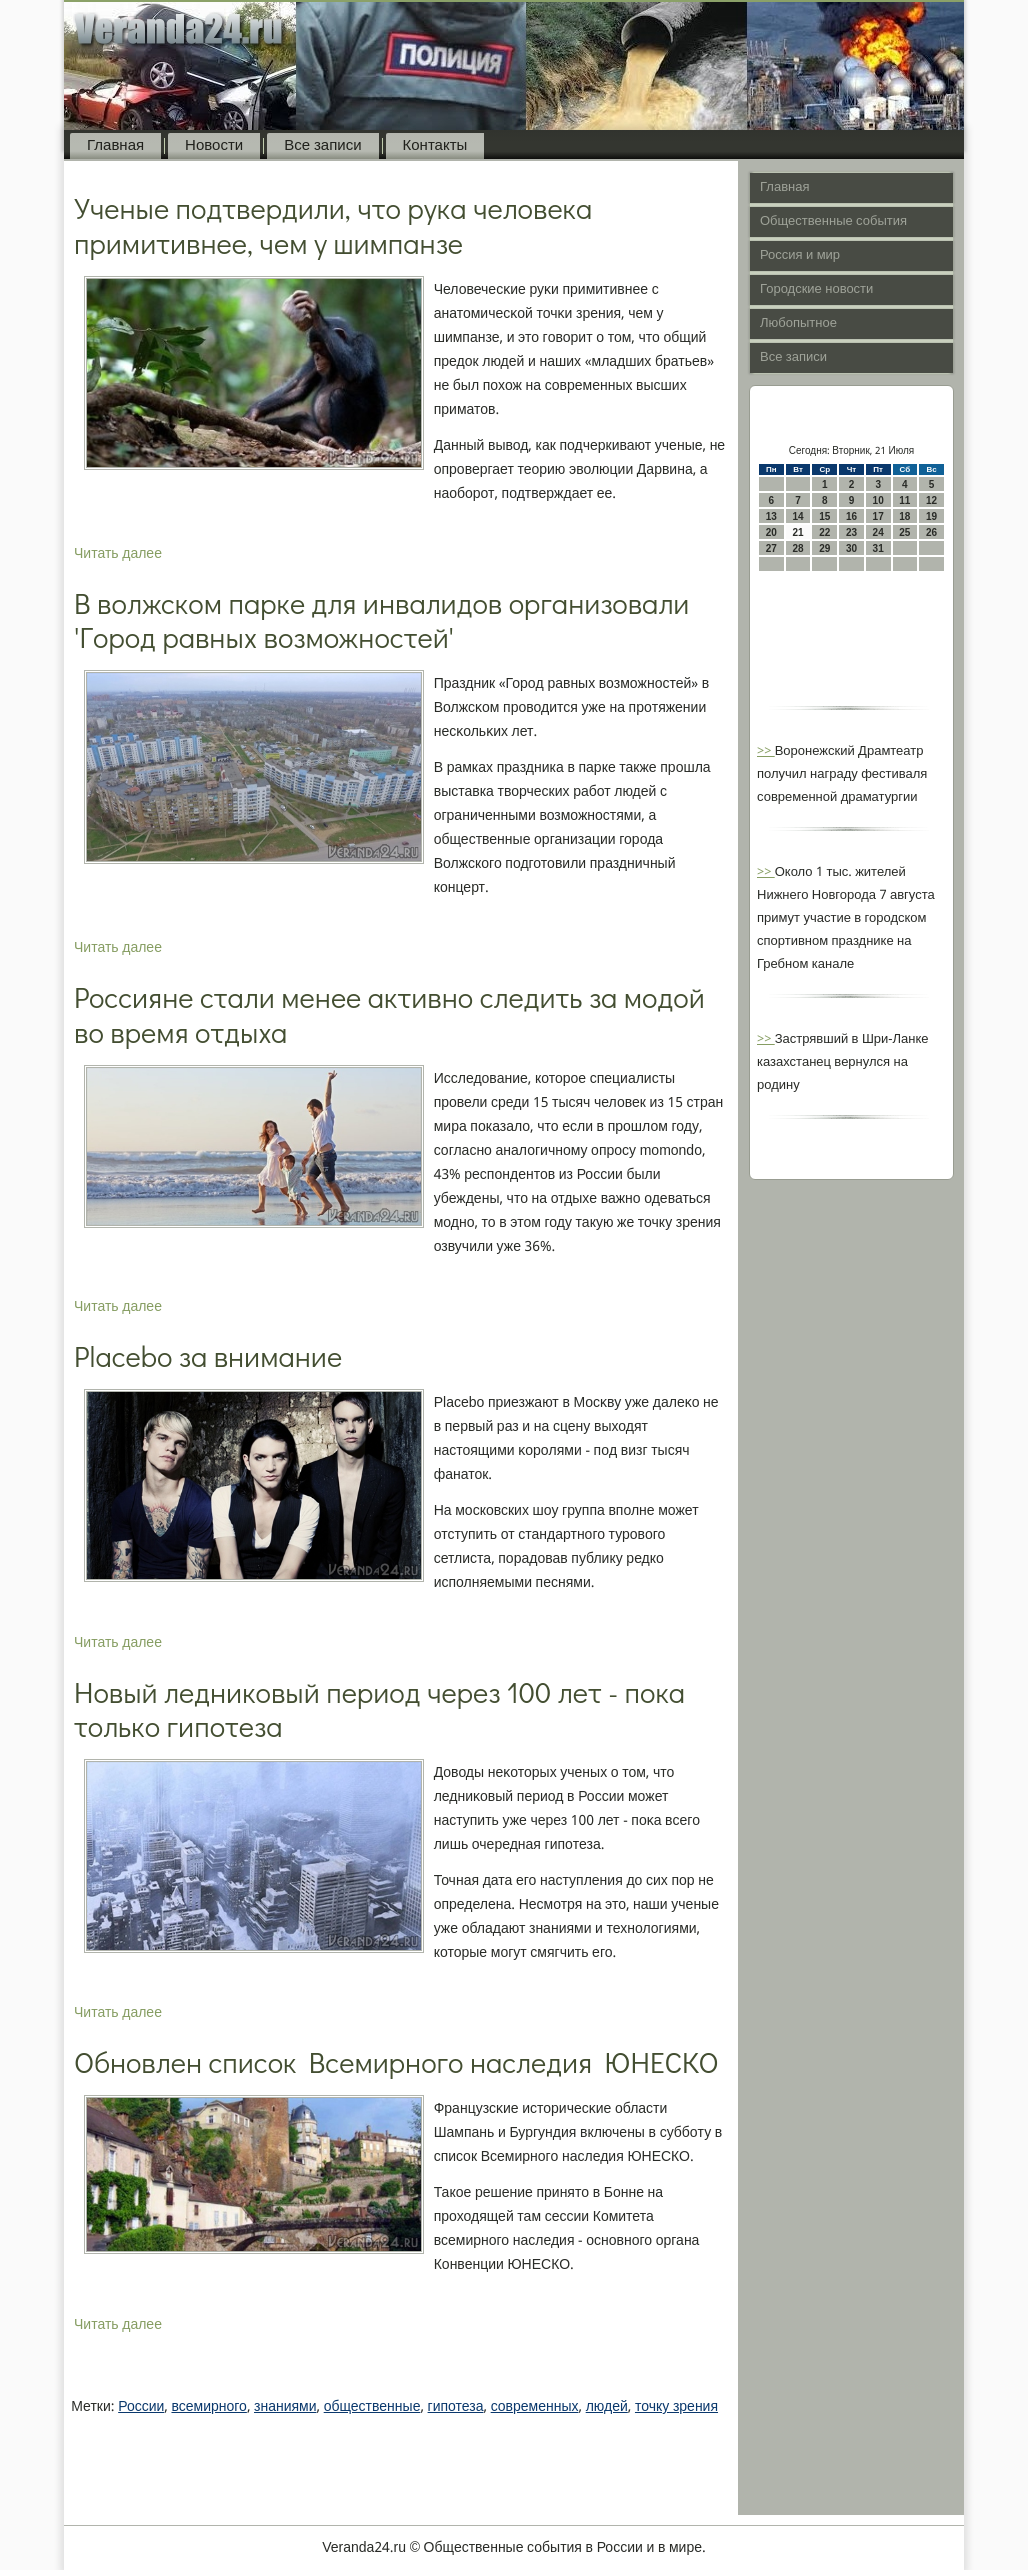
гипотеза (456, 2407)
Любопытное (798, 323)
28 (797, 548)
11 (904, 500)
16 (851, 516)
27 (771, 548)
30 (851, 548)
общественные (372, 2407)
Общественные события (833, 221)
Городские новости (816, 289)
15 (824, 516)
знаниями (285, 2407)
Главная (115, 146)
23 (851, 532)
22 (824, 532)
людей (607, 2407)
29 (824, 548)
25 (904, 532)
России (141, 2407)
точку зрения (676, 2407)
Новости (214, 146)
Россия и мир (800, 255)
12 (931, 500)
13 (771, 516)
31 (878, 548)
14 (797, 516)
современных (535, 2407)
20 (771, 532)
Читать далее (118, 554)
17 (878, 516)
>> (766, 751)
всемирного (208, 2407)
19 (931, 516)
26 (931, 532)
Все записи (322, 146)
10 (878, 500)
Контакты (435, 146)
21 (797, 532)
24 (878, 532)
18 (904, 516)
